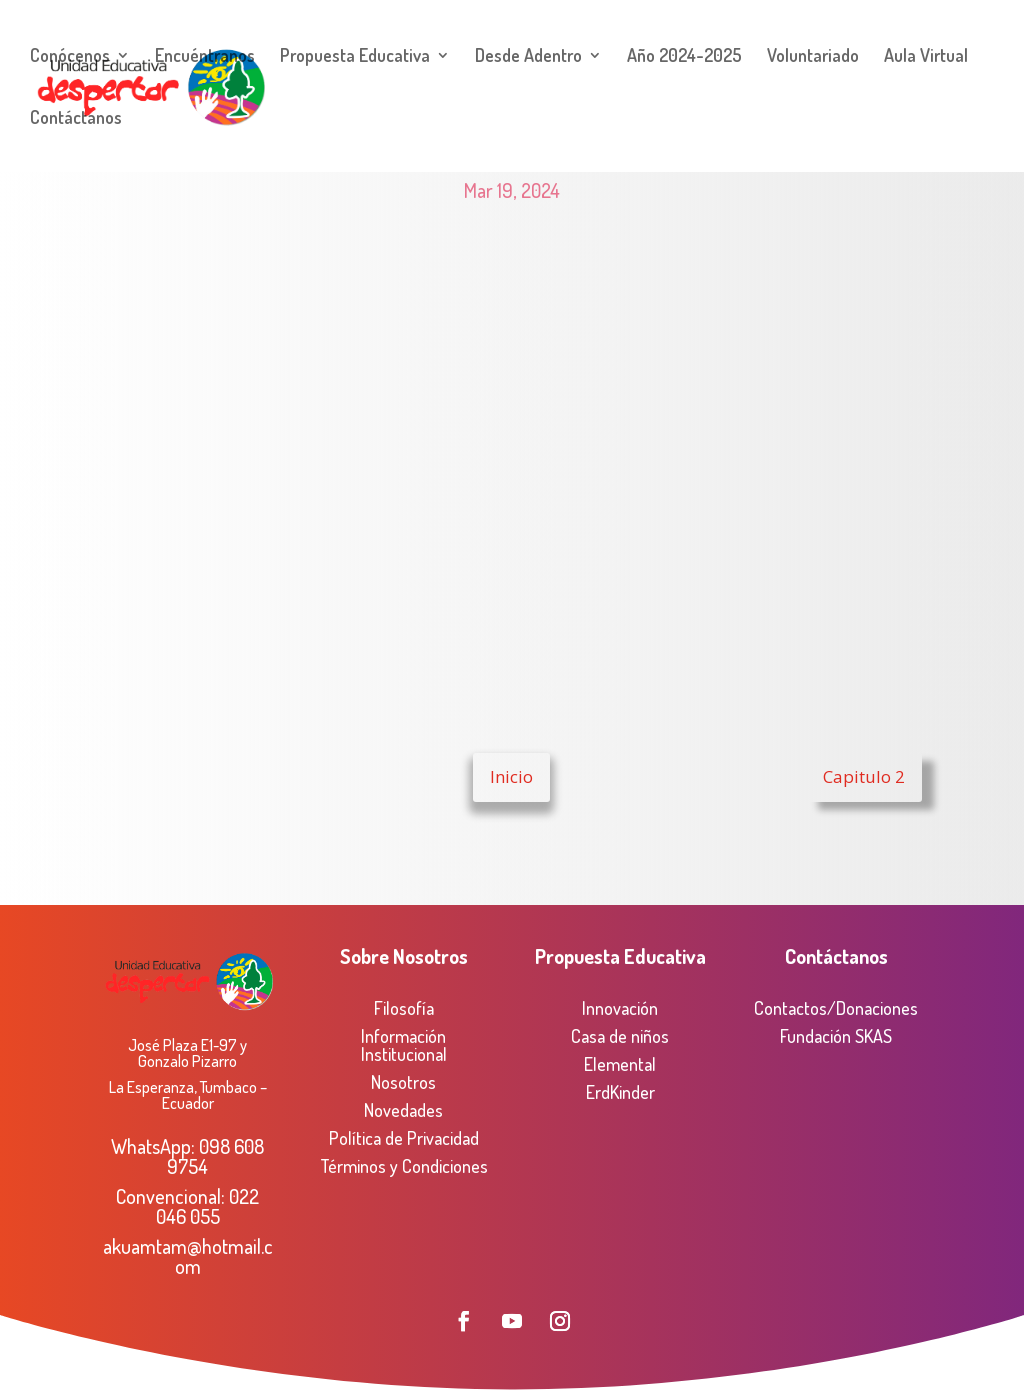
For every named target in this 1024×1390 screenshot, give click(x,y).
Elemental (620, 1064)
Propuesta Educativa (355, 57)
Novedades (403, 1110)
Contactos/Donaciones (836, 1008)
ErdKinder (620, 1092)
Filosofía (404, 1008)
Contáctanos (76, 119)
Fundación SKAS (836, 1036)
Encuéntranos (205, 57)
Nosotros (403, 1082)
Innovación (620, 1008)
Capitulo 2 (864, 776)
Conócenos (70, 57)
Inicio (511, 776)
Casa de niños (620, 1036)
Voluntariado (813, 57)
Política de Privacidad (404, 1138)
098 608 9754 (215, 1156)
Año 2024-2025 (684, 57)
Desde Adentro (528, 57)
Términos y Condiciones (404, 1166)
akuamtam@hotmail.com (188, 1256)
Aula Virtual (926, 57)
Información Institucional (404, 1045)
